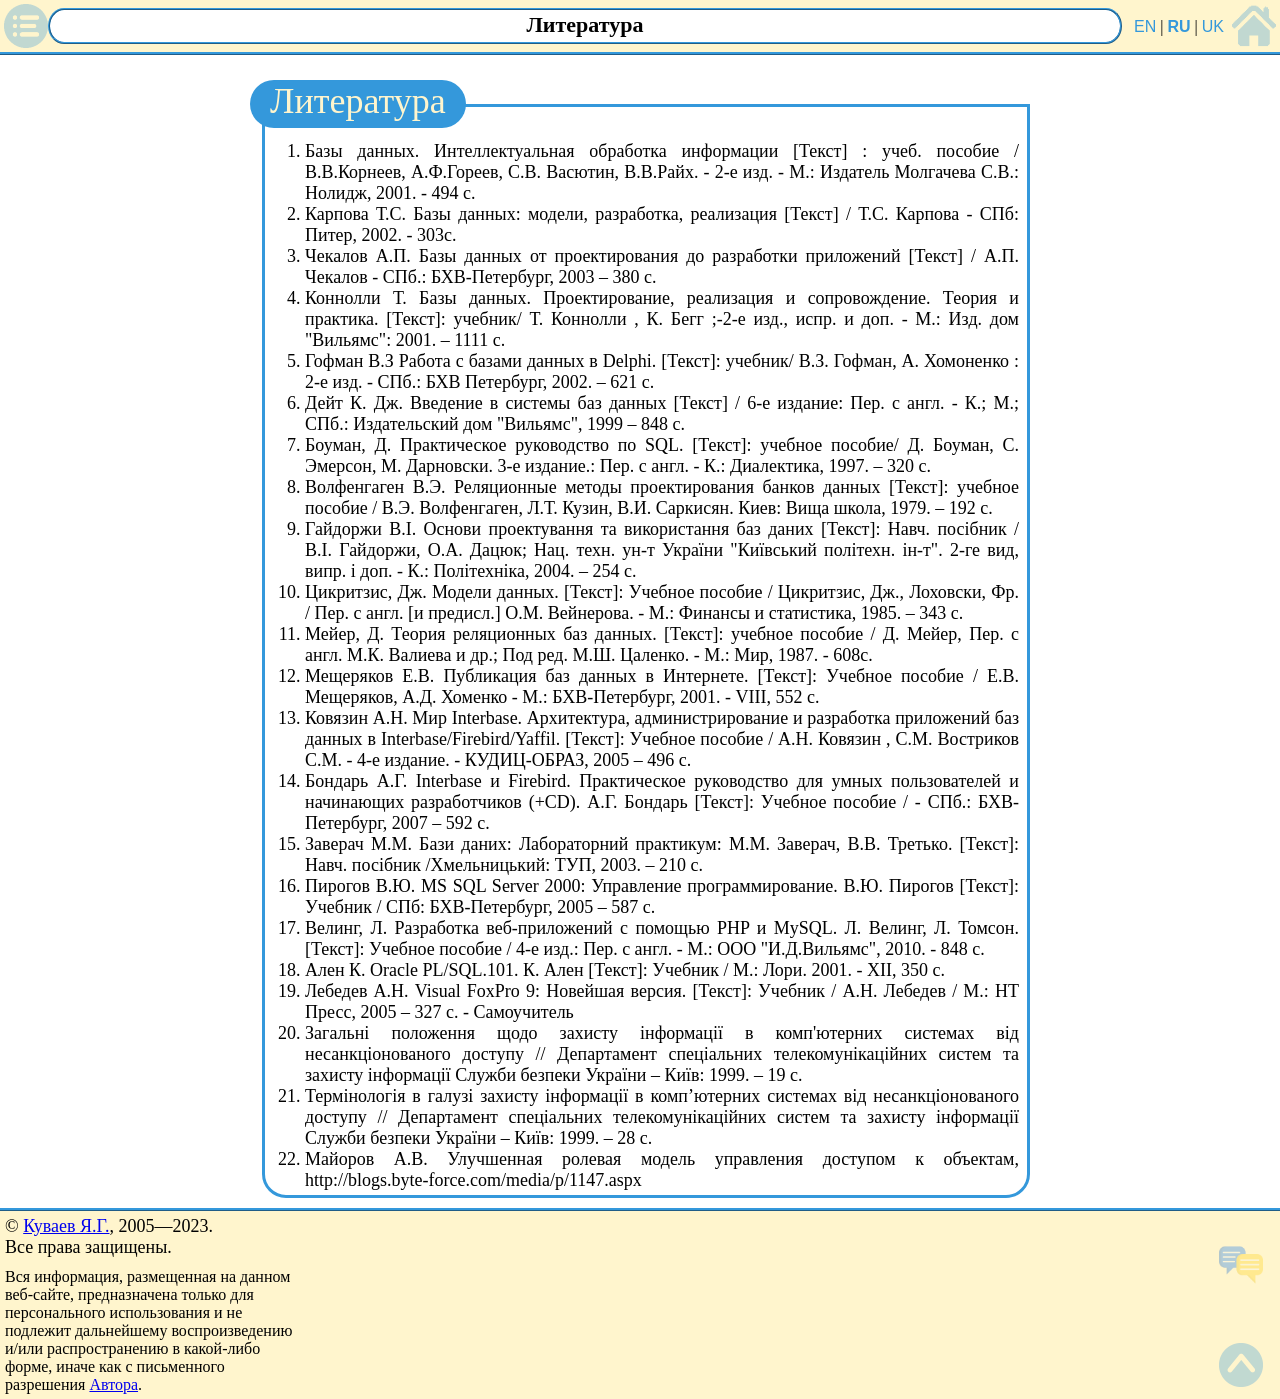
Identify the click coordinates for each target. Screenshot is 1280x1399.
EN (1145, 26)
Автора (113, 1384)
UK (1213, 26)
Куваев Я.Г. (66, 1226)
